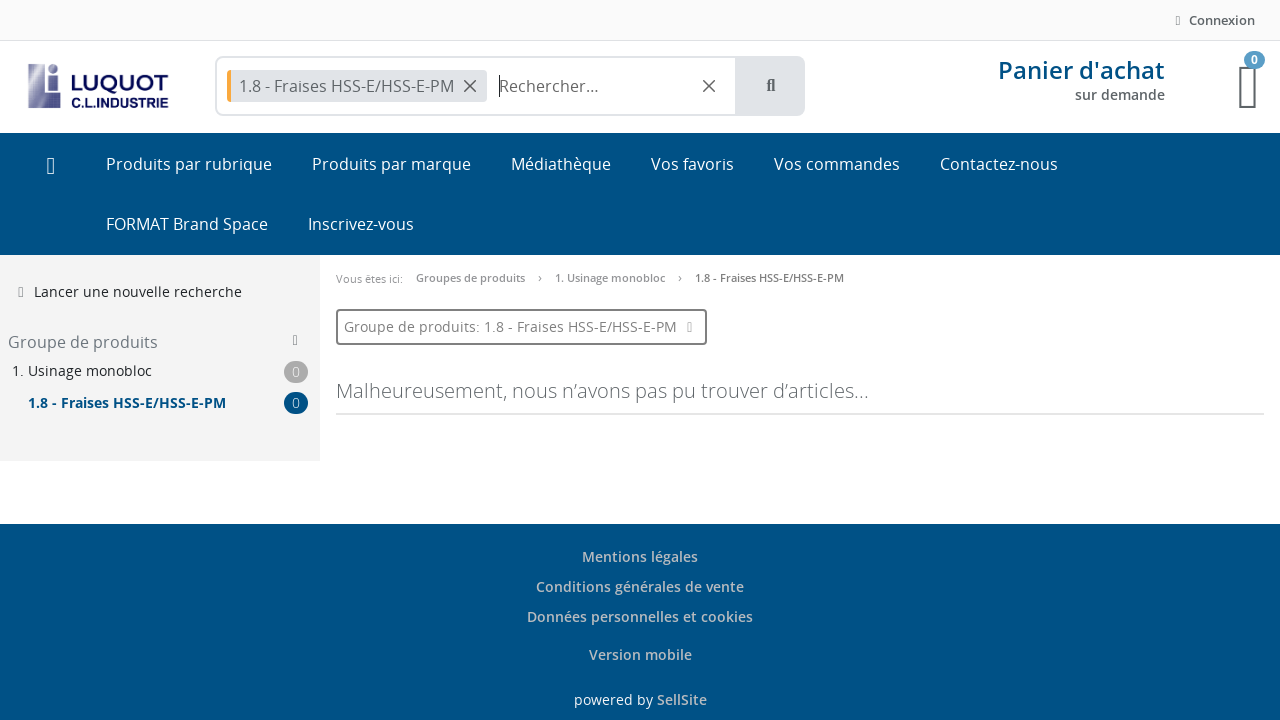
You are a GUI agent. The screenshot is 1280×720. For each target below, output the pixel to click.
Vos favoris (692, 164)
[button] (771, 86)
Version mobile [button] (640, 654)
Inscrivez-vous (361, 224)
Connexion (1212, 20)
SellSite (682, 699)
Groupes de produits (470, 277)
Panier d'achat (1081, 69)
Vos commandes (837, 164)
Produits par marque (391, 164)
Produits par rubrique (189, 164)
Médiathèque (561, 164)
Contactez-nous (999, 164)
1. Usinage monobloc (610, 277)
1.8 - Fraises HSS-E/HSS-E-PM (769, 277)
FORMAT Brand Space (187, 224)
